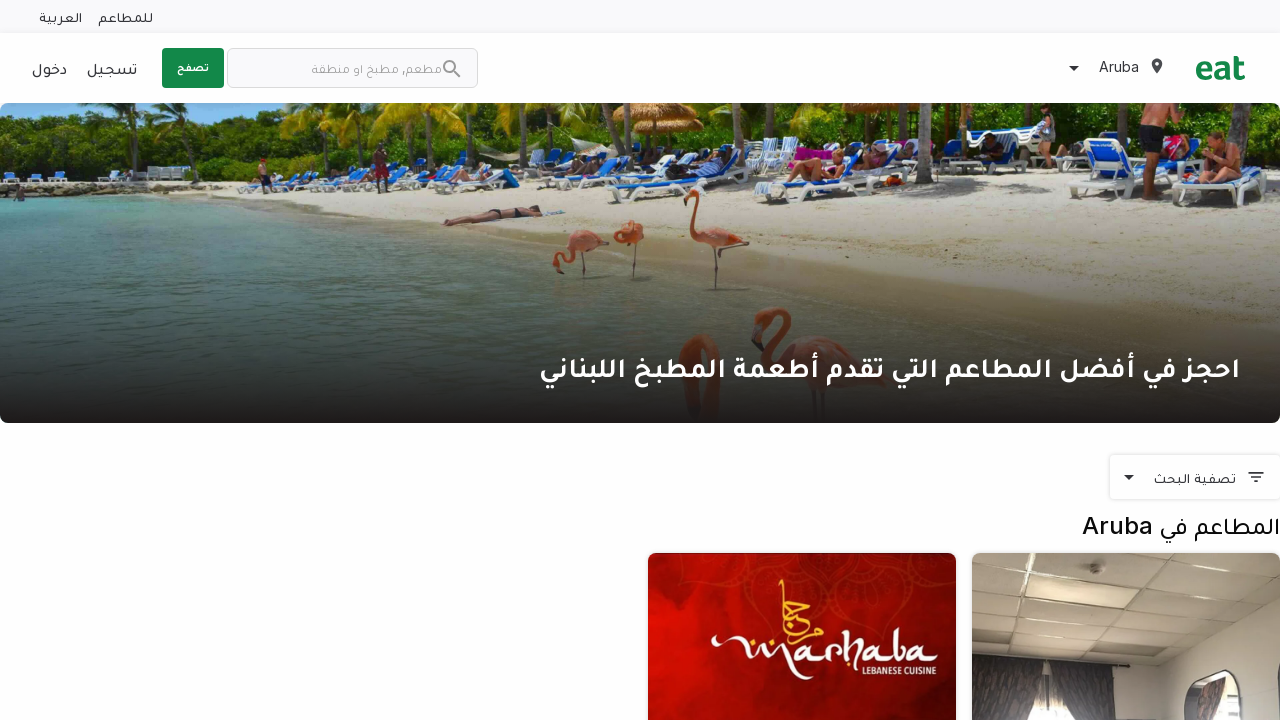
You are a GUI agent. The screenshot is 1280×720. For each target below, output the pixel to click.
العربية (60, 16)
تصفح (193, 67)
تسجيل (112, 68)
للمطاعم (125, 16)
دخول (49, 68)
